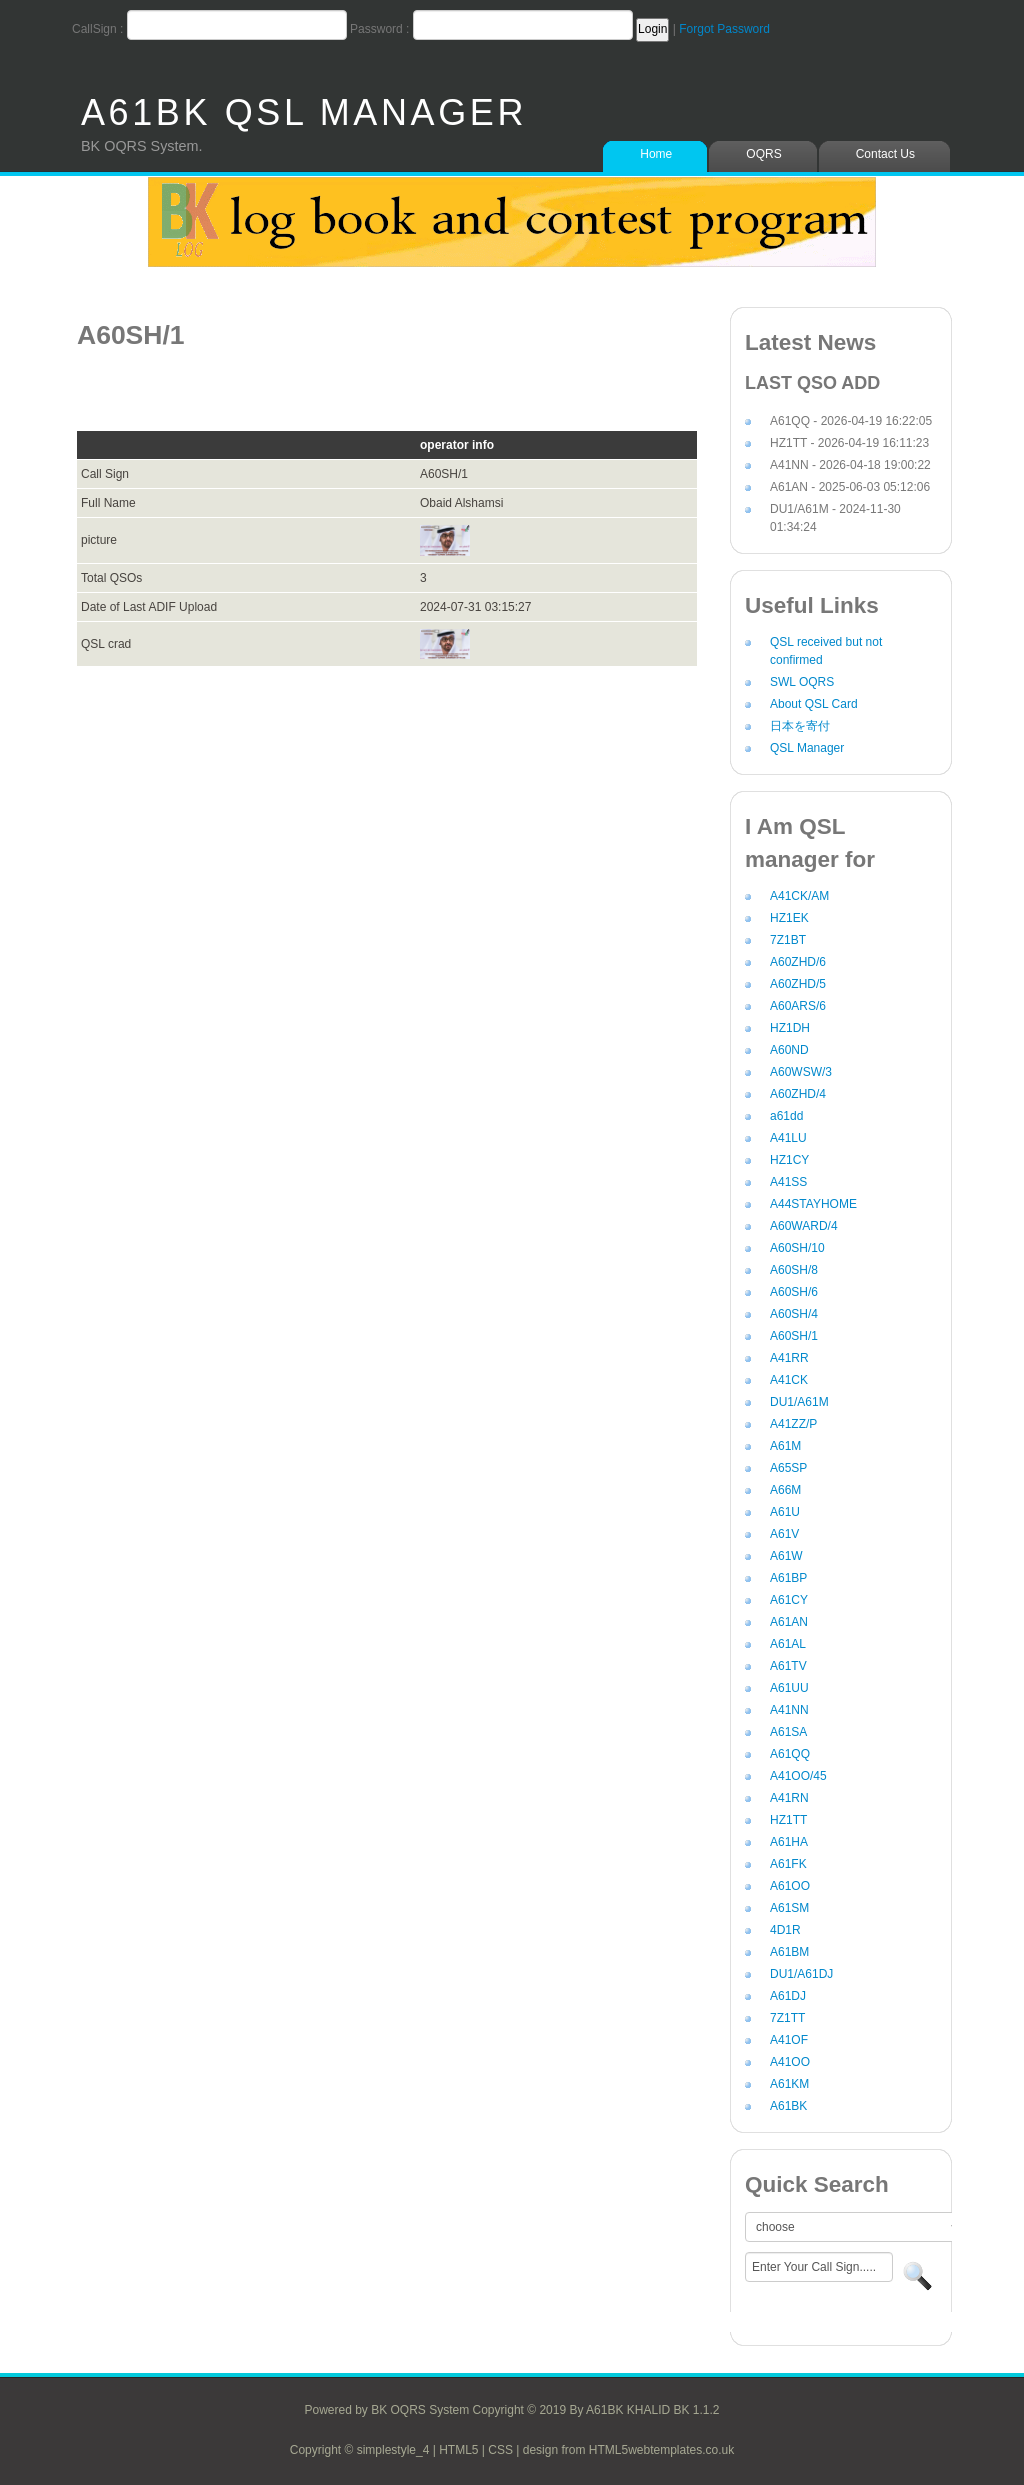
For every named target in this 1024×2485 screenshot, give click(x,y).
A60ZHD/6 (798, 962)
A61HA (789, 1842)
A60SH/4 (794, 1314)
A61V (784, 1534)
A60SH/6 (794, 1292)
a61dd (786, 1116)
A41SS (788, 1182)
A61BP (788, 1578)
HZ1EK (789, 918)
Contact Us (885, 154)
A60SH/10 (797, 1248)
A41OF (789, 2040)
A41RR (789, 1358)
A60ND (789, 1050)
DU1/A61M (799, 1402)
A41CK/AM (799, 896)
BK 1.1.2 (696, 2410)
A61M (785, 1446)
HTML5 (458, 2450)
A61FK (788, 1864)
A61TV (788, 1666)
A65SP (788, 1468)
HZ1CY (789, 1160)
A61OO (790, 1886)
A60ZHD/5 (798, 984)
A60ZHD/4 (798, 1094)
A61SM (789, 1908)
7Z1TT (787, 2018)
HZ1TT (788, 1820)
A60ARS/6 (798, 1006)
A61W (786, 1556)
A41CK (789, 1380)
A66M (785, 1490)
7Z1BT (788, 940)
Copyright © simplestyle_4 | (364, 2450)
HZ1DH (790, 1028)
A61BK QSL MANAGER (304, 112)
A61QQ (790, 1754)
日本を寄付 (800, 726)
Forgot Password (724, 29)
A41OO (790, 2062)
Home (656, 154)
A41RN (789, 1798)
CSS (500, 2450)
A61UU (789, 1688)
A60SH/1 (794, 1336)
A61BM (789, 1952)
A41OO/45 (798, 1776)
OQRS (763, 154)
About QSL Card (814, 704)
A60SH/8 (794, 1270)
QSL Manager (807, 748)
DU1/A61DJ (801, 1974)
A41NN (789, 1710)
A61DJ (788, 1996)
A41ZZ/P (793, 1424)
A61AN (789, 1622)
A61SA (788, 1732)
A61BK (788, 2106)
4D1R (785, 1930)
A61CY (789, 1600)
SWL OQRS (802, 682)
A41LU (788, 1138)
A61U (785, 1512)
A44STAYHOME (813, 1204)
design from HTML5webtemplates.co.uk (628, 2450)
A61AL (788, 1644)
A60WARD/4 (804, 1226)
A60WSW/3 (801, 1072)
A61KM (789, 2084)
